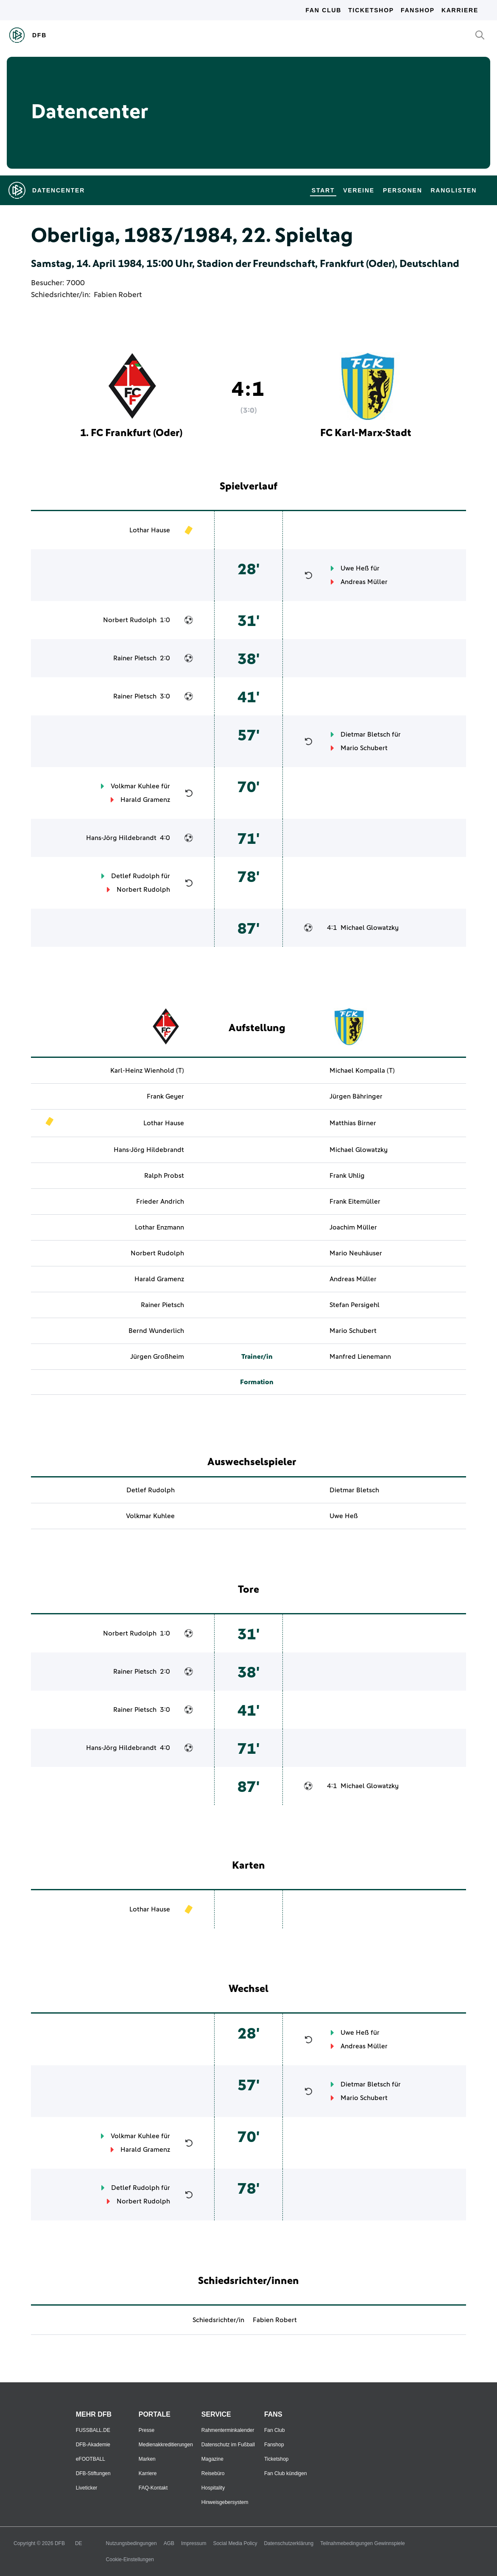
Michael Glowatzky (370, 927)
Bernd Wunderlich (156, 1330)
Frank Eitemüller (354, 1201)
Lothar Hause (149, 530)
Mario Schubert (364, 748)
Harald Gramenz (145, 799)
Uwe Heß (355, 568)
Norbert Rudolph (129, 620)
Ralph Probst (164, 1175)
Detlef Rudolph (135, 876)
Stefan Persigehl (354, 1305)
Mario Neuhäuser (355, 1253)
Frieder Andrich (160, 1201)
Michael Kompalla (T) (362, 1070)
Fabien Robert (118, 295)
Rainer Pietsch (134, 658)
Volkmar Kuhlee (135, 786)
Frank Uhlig (347, 1175)
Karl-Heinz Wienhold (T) (147, 1070)
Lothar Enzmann (159, 1227)
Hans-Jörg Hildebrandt (121, 838)
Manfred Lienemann (360, 1356)
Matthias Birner (352, 1123)
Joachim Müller (353, 1227)
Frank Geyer (165, 1096)
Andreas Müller (364, 582)
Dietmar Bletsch (365, 734)
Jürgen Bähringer (356, 1096)
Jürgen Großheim (157, 1356)
